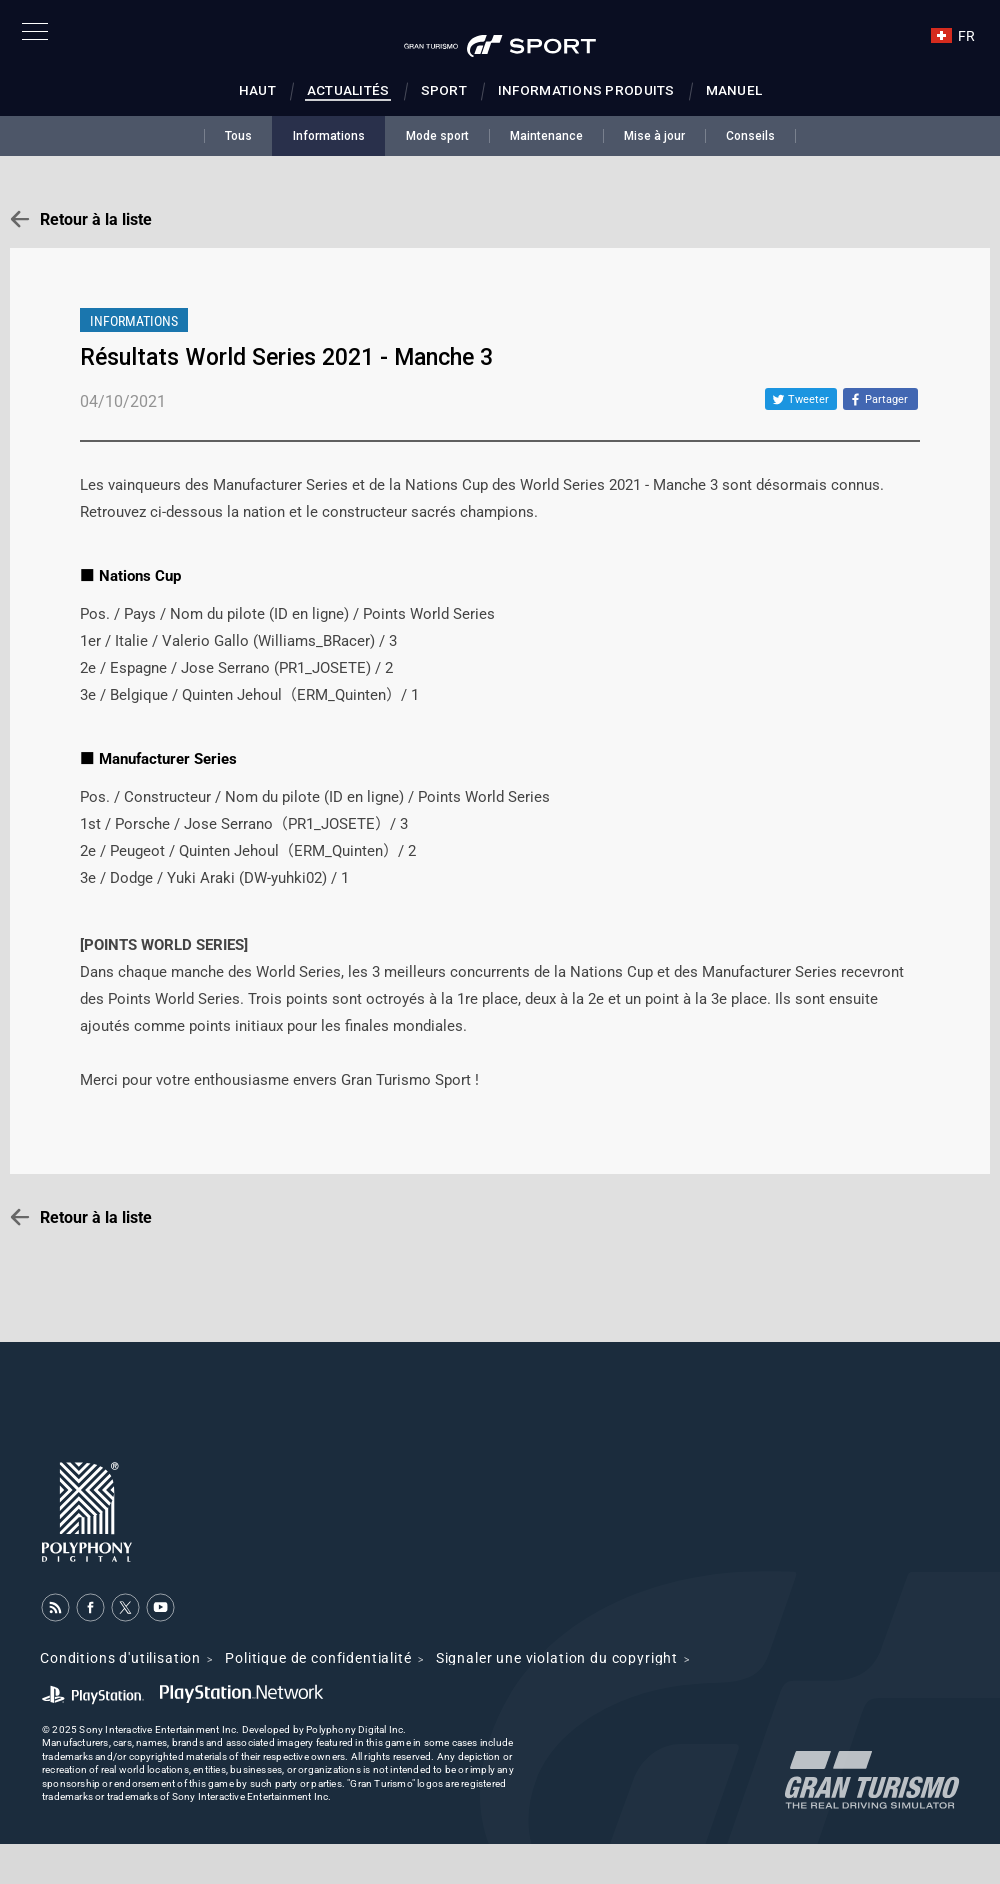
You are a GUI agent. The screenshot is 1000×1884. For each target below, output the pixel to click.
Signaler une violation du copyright (557, 1658)
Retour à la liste (96, 219)
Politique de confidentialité (318, 1658)
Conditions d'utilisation (120, 1658)
